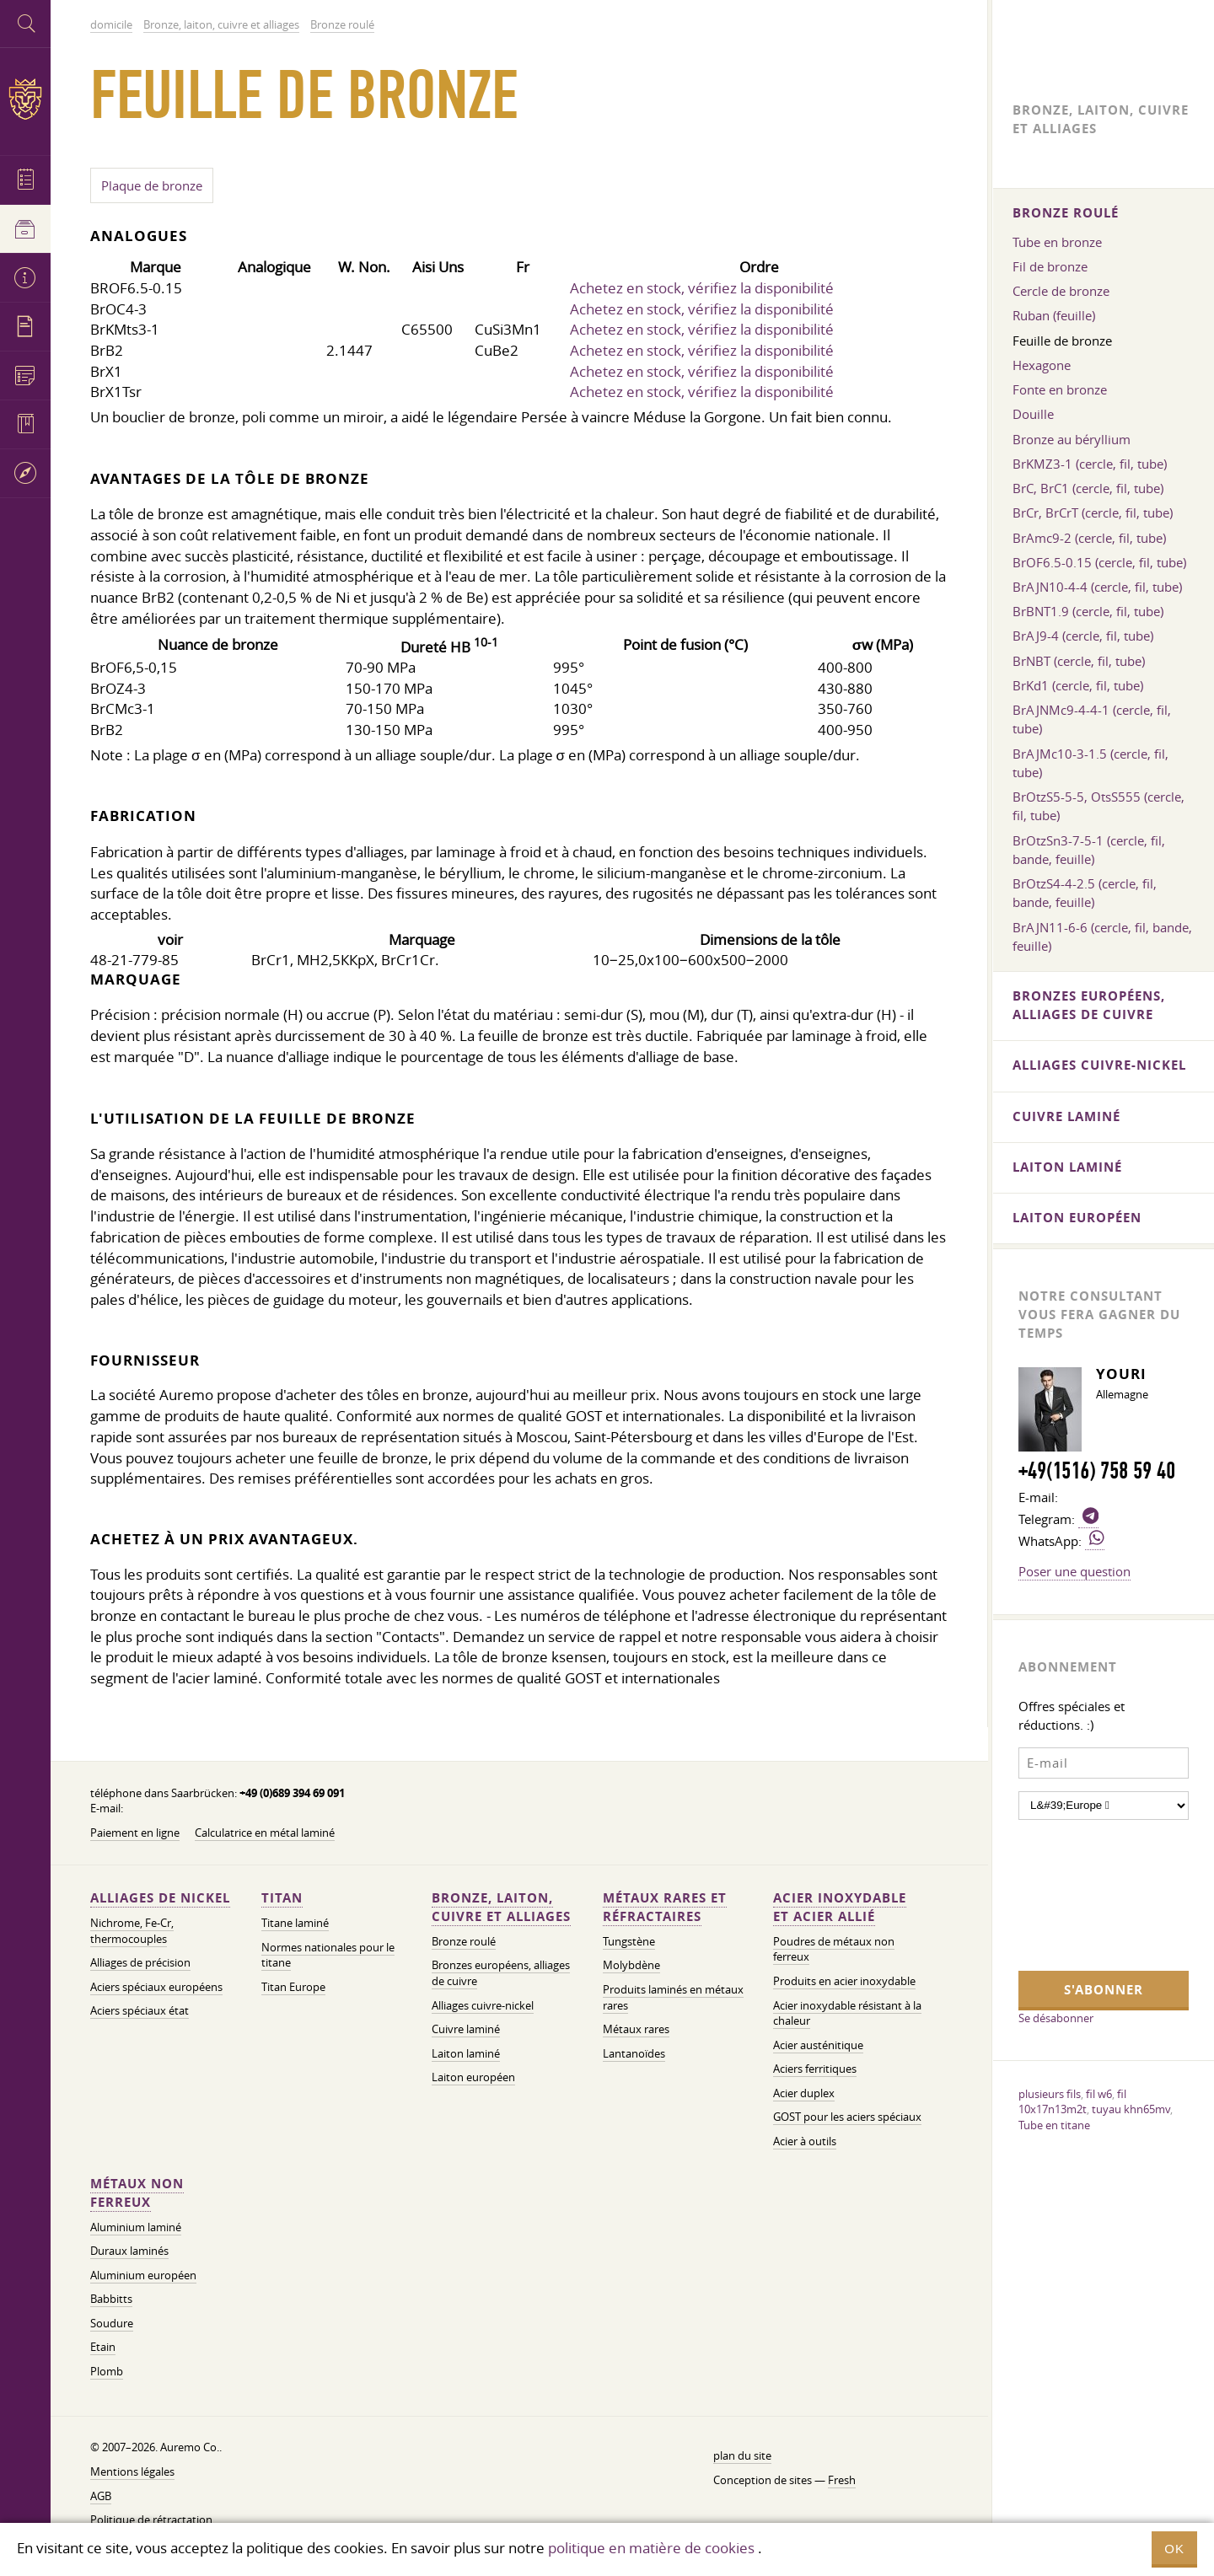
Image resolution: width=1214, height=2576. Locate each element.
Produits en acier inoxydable (844, 1981)
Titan (282, 1898)
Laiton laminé (466, 2054)
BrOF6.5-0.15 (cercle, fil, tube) (1099, 562)
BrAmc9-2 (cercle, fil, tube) (1089, 537)
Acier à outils (804, 2141)
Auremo (25, 99)
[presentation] (1087, 1893)
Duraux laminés (129, 2251)
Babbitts (111, 2299)
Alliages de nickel (160, 1898)
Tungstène (629, 1942)
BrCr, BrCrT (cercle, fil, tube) (1093, 512)
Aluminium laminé (135, 2227)
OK (1174, 2548)
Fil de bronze (1050, 266)
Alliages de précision (140, 1963)
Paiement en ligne (135, 1833)
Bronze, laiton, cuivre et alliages (501, 1907)
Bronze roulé (464, 1942)
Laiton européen (473, 2077)
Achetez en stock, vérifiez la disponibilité (702, 288)
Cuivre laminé (466, 2029)
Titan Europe (293, 1987)
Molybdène (631, 1965)
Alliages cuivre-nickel (483, 2006)
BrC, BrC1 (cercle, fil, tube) (1088, 488)
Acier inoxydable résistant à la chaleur (847, 2014)
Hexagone (1042, 365)
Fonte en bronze (1060, 389)
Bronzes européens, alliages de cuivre (1089, 1005)
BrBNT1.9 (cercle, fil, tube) (1088, 611)
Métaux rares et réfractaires (665, 1907)
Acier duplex (804, 2093)
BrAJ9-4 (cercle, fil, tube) (1083, 635)
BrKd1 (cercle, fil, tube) (1078, 685)
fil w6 (1099, 2093)
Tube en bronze (1057, 241)
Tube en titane (1054, 2125)
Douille (1033, 413)
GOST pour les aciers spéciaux (847, 2117)
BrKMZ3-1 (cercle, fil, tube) (1090, 463)
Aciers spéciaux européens (156, 1987)
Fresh (842, 2480)
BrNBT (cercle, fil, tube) (1079, 660)
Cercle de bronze (1061, 290)
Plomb (106, 2371)
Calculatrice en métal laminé (265, 1833)
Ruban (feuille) (1054, 315)
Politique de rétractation (151, 2520)
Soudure (111, 2323)
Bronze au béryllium (1072, 439)
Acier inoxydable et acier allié (839, 1907)
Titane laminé (295, 1923)
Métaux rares (636, 2029)
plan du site (742, 2456)
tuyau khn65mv (1131, 2109)
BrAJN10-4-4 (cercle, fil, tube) (1097, 586)
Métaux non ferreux (137, 2193)
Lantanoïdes (634, 2054)
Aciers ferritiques (815, 2069)
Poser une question (1074, 1571)
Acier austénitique (818, 2045)
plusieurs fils (1049, 2093)
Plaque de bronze (151, 185)
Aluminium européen (143, 2275)
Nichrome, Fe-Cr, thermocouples (132, 1931)
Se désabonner (1055, 2018)
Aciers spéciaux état (139, 2011)
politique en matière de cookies (651, 2547)
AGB (100, 2496)
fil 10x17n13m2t (1072, 2101)
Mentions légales (132, 2472)
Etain (102, 2347)
